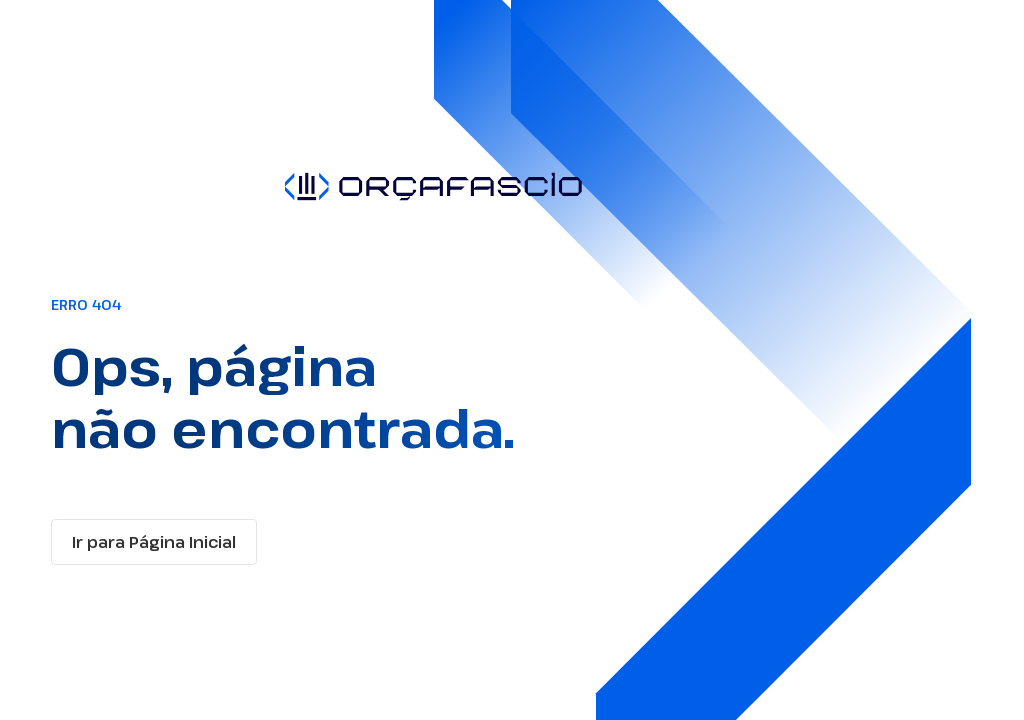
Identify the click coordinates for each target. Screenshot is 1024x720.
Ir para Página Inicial (154, 542)
